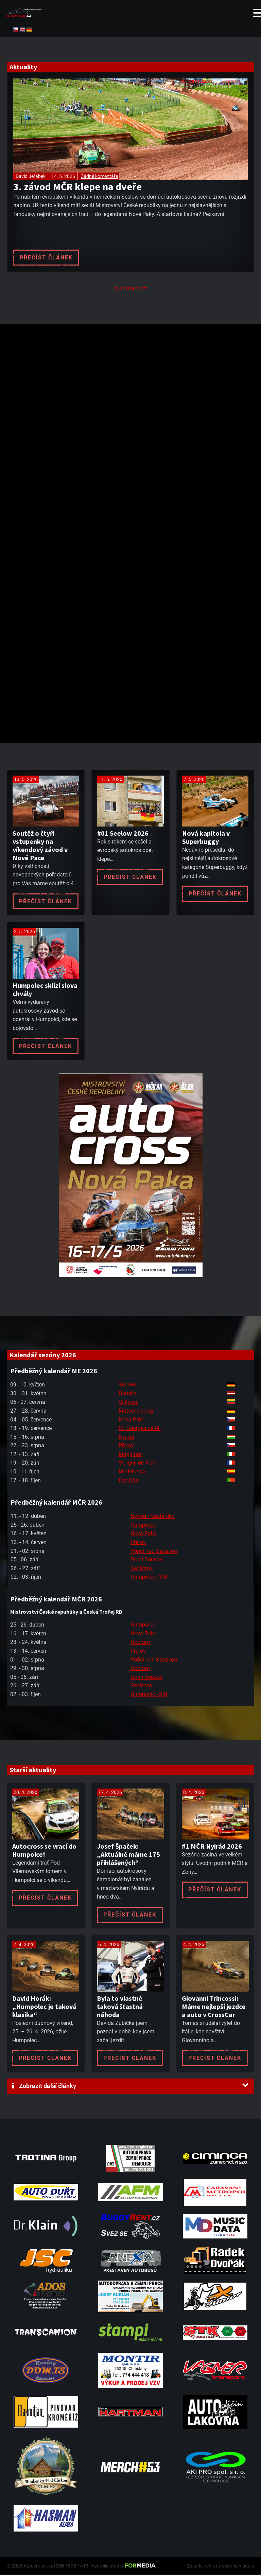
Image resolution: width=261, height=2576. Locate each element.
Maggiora (130, 1455)
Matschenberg (136, 1412)
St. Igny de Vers (137, 1464)
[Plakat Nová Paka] (130, 1277)
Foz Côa (128, 1482)
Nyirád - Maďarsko (152, 1517)
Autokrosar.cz (130, 290)
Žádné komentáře (99, 176)
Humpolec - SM (148, 1578)
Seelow (127, 1386)
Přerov (126, 1447)
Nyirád (126, 1438)
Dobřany (140, 1643)
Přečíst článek (46, 257)
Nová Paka (132, 1421)
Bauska (128, 1395)
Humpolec (142, 1526)
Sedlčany (141, 1569)
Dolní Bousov (146, 1561)
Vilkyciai (129, 1403)
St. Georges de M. (140, 1430)
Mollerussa (132, 1473)
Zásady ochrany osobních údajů (220, 2567)
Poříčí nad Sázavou (153, 1552)
